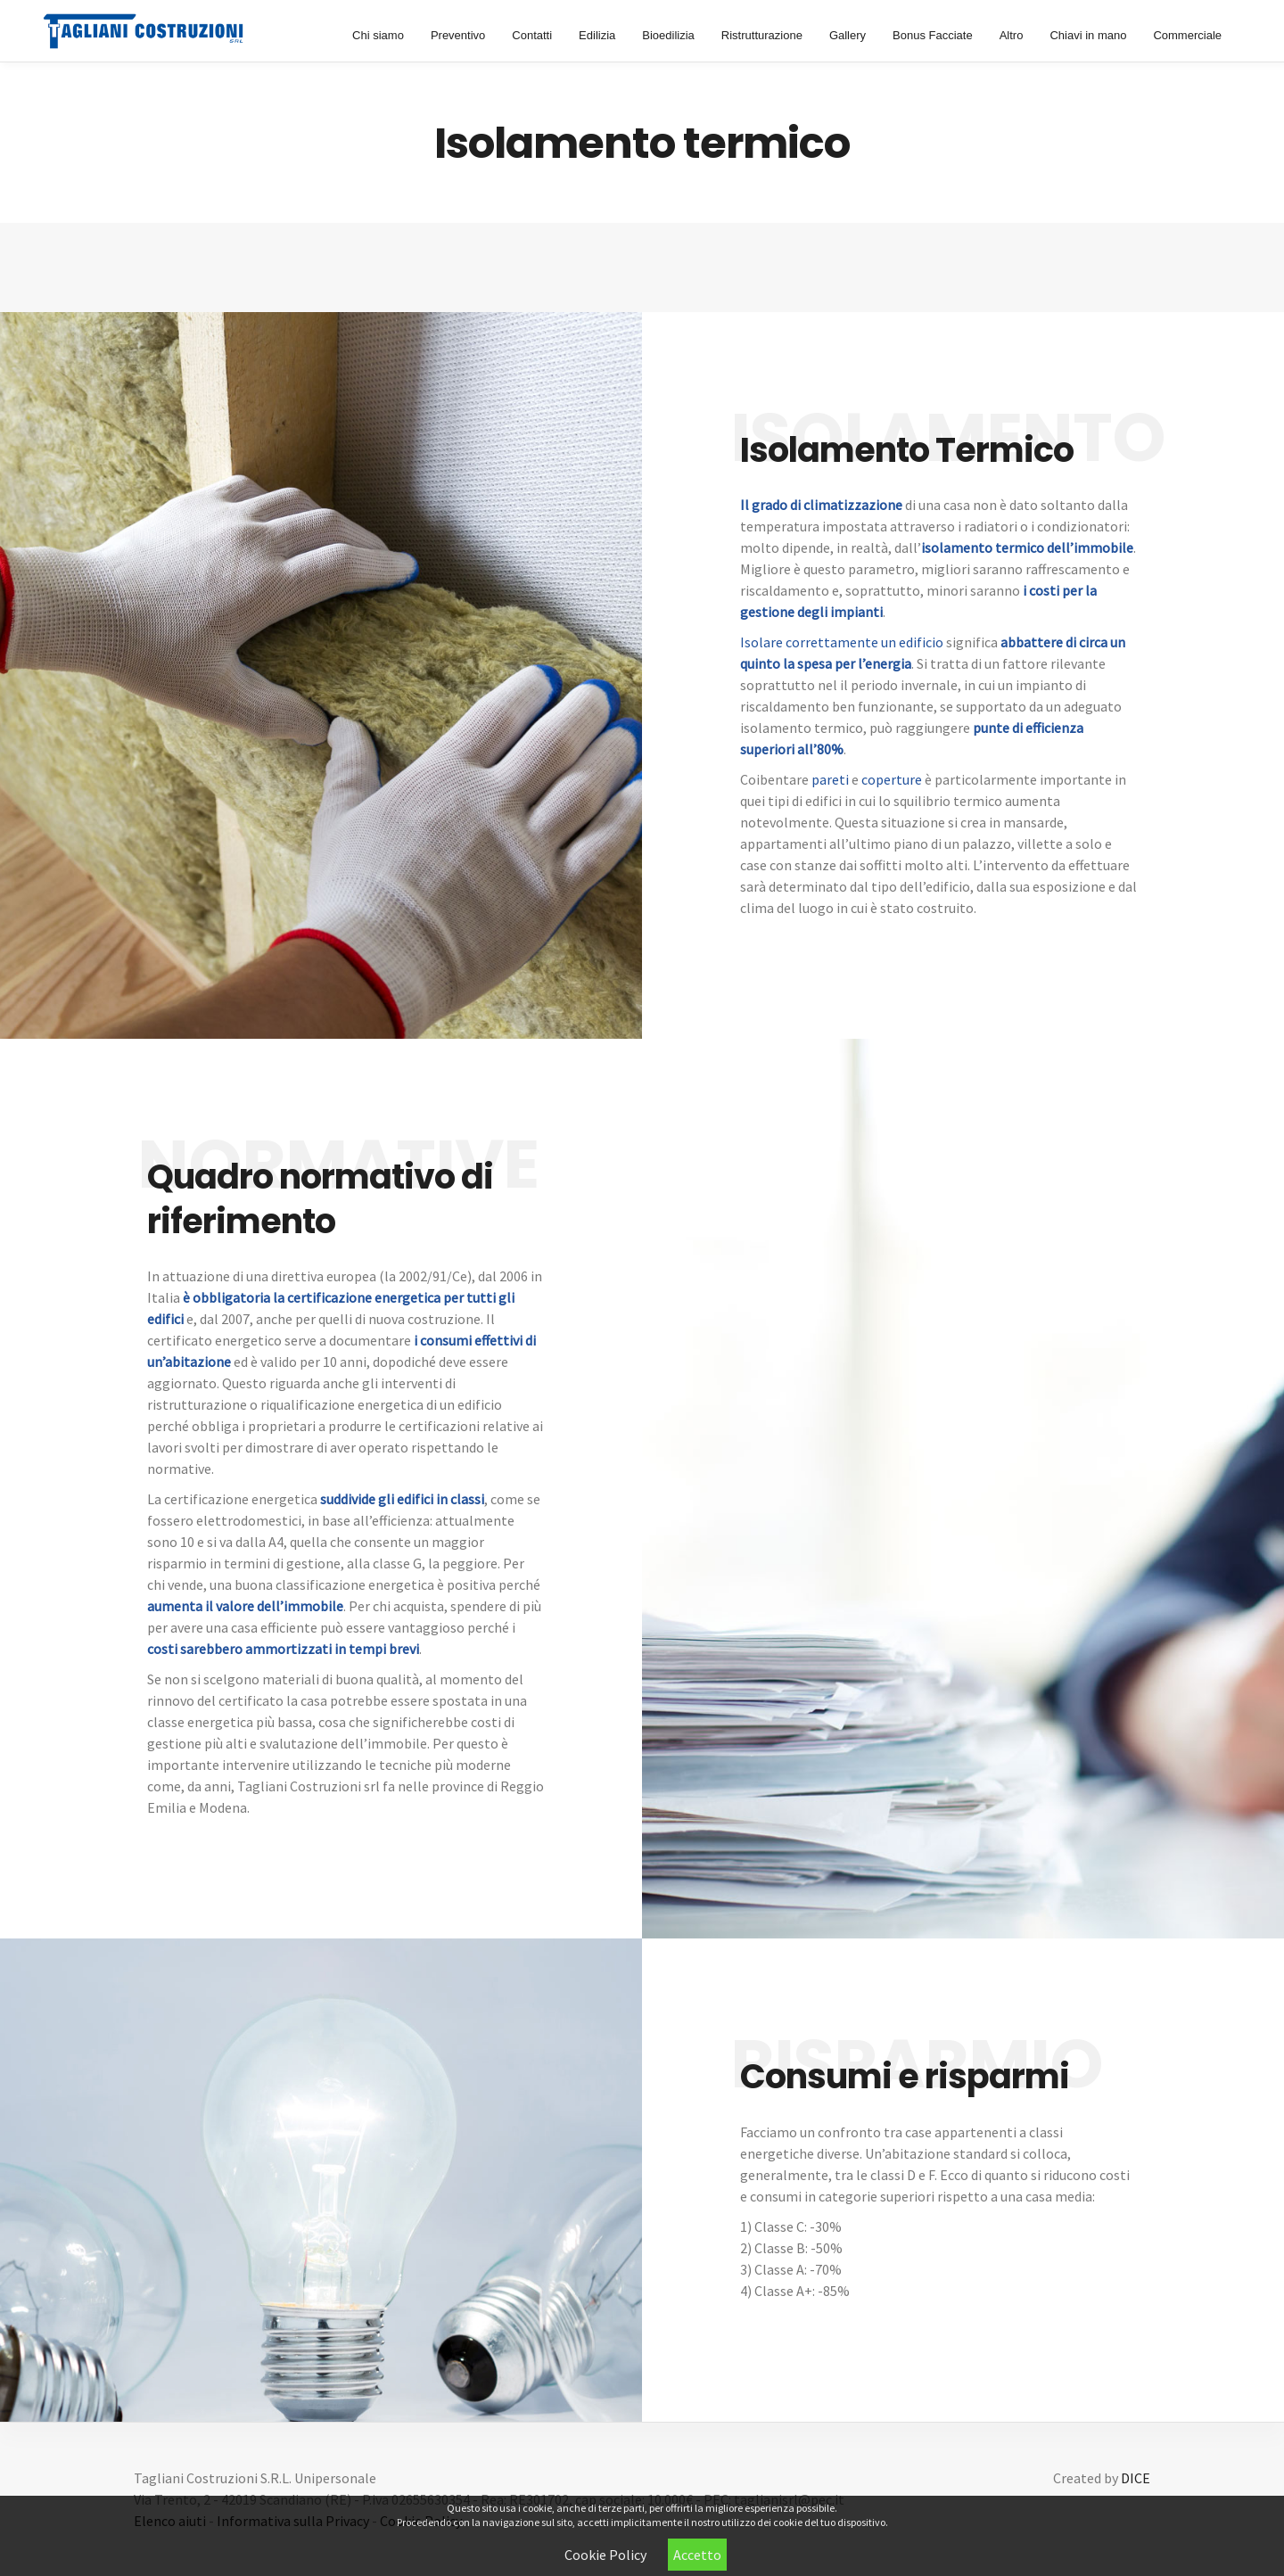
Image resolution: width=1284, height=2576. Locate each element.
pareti (830, 779)
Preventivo (458, 35)
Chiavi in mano (1087, 35)
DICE (1135, 2478)
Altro (1012, 35)
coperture (891, 779)
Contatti (532, 35)
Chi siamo (378, 35)
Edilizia (597, 35)
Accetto (697, 2555)
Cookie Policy (605, 2555)
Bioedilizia (668, 35)
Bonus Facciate (933, 35)
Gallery (847, 35)
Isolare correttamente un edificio (841, 642)
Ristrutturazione (761, 35)
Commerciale (1187, 35)
